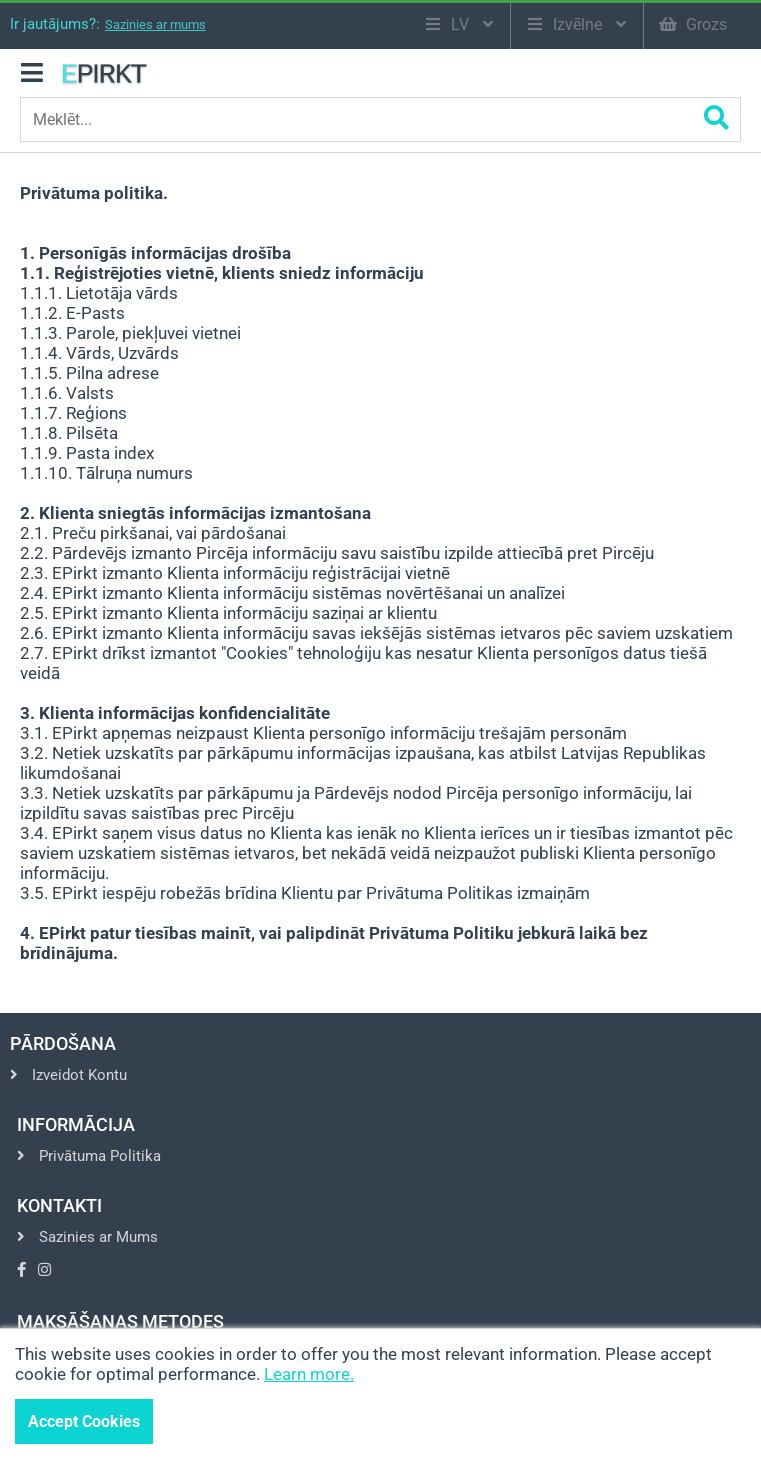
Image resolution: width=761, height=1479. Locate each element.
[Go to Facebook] (21, 1270)
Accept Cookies (84, 1421)
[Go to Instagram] (44, 1270)
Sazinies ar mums (155, 24)
